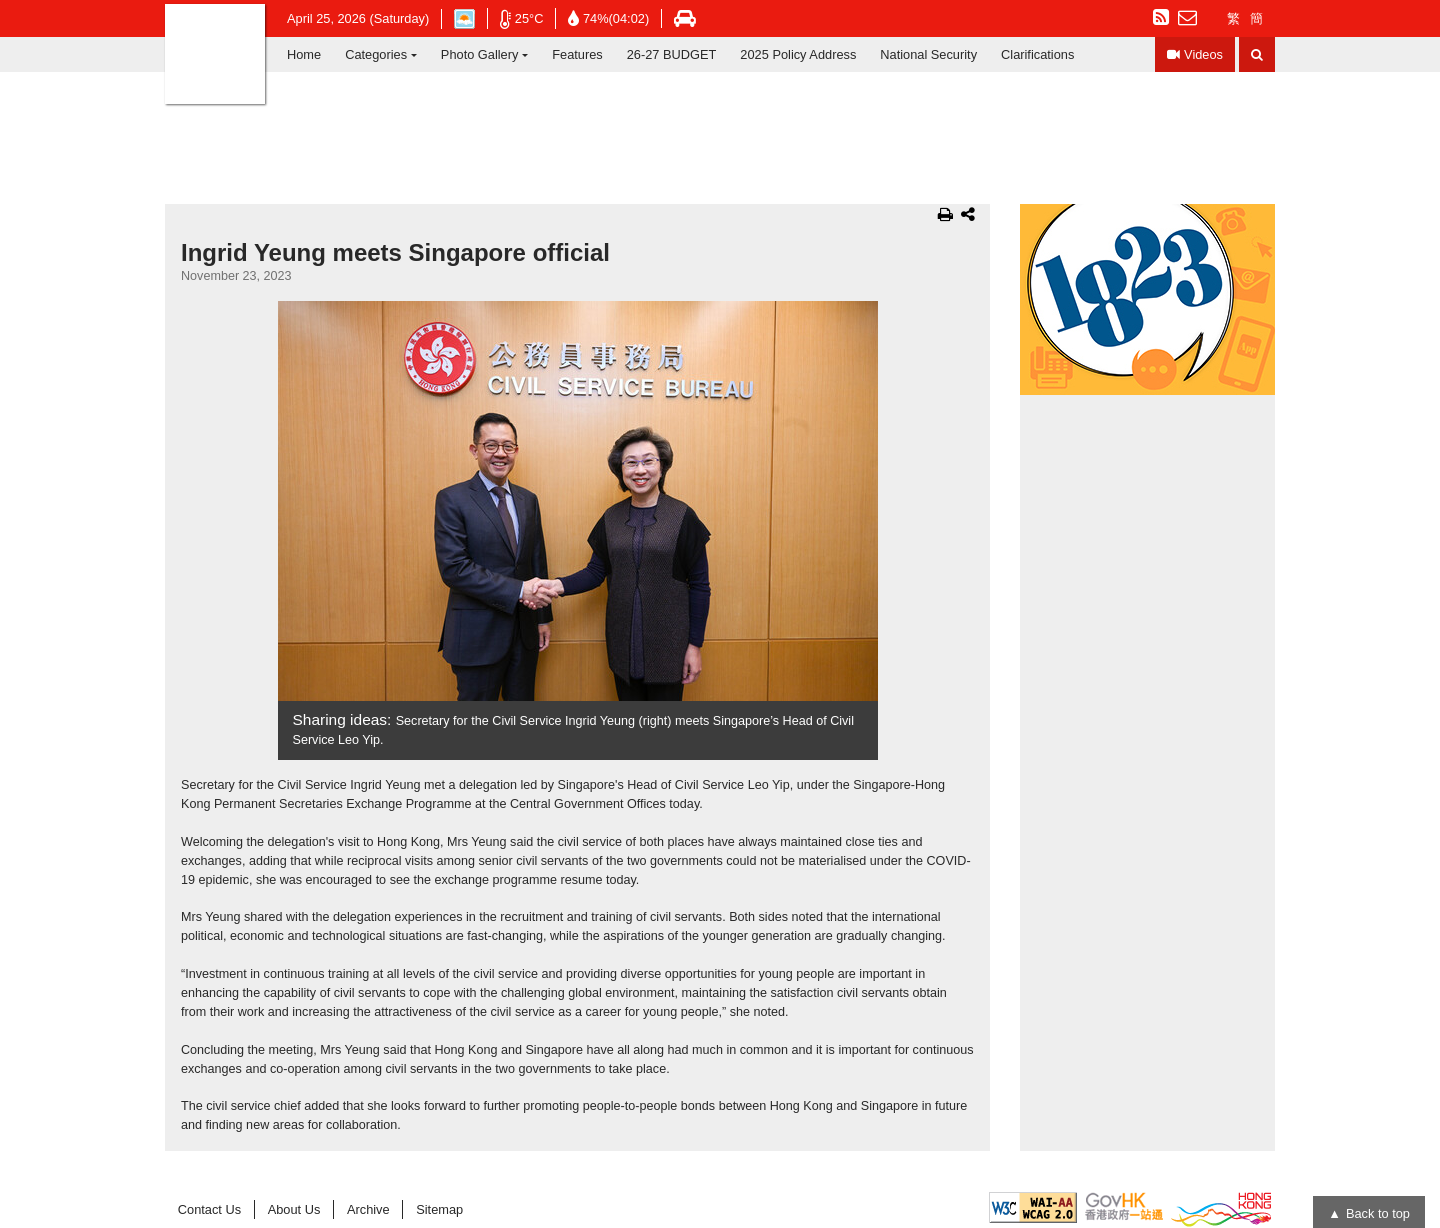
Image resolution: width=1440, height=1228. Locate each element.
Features (577, 54)
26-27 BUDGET (672, 54)
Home (304, 54)
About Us (294, 1209)
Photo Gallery (480, 54)
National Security (928, 54)
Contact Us (209, 1209)
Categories (376, 54)
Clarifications (1037, 54)
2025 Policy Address (798, 54)
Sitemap (439, 1209)
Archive (368, 1209)
